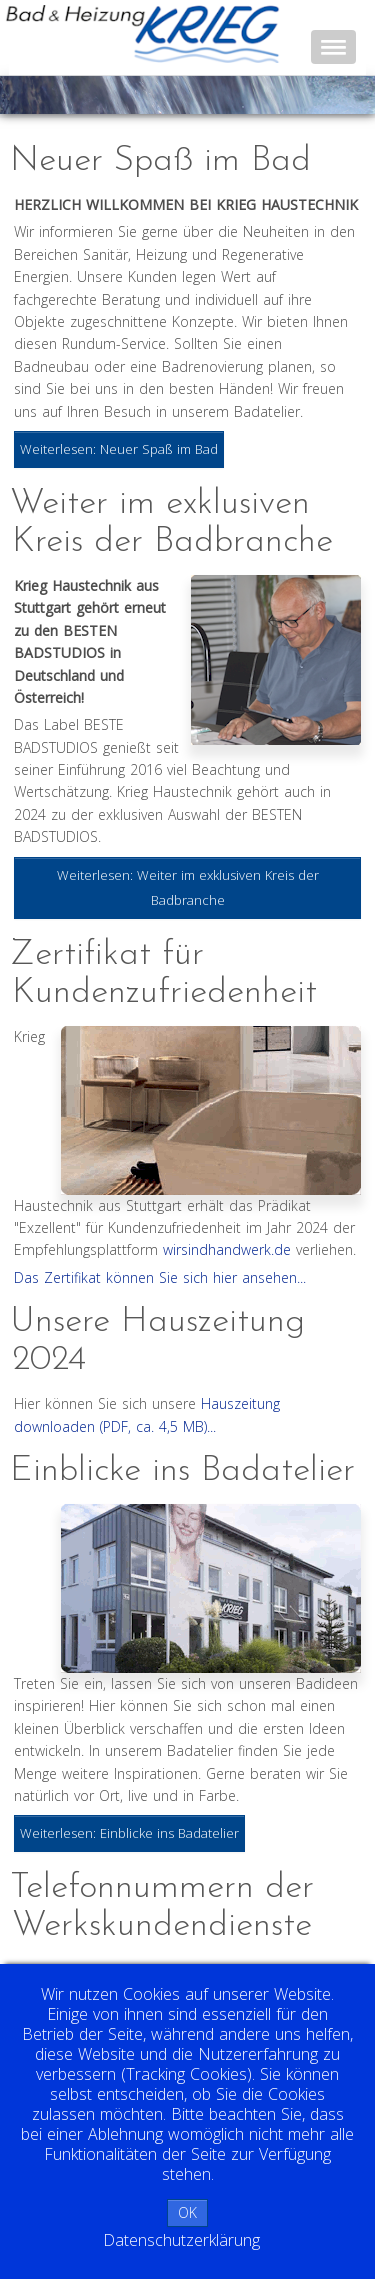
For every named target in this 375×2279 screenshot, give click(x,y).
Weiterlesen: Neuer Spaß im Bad (119, 449)
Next (349, 95)
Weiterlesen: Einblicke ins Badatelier (129, 1833)
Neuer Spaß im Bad (160, 161)
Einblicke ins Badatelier (182, 1471)
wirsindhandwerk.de (227, 1249)
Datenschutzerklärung (181, 2240)
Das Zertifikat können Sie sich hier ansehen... (160, 1277)
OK (187, 2212)
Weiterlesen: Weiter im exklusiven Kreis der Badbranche (188, 887)
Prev (36, 95)
